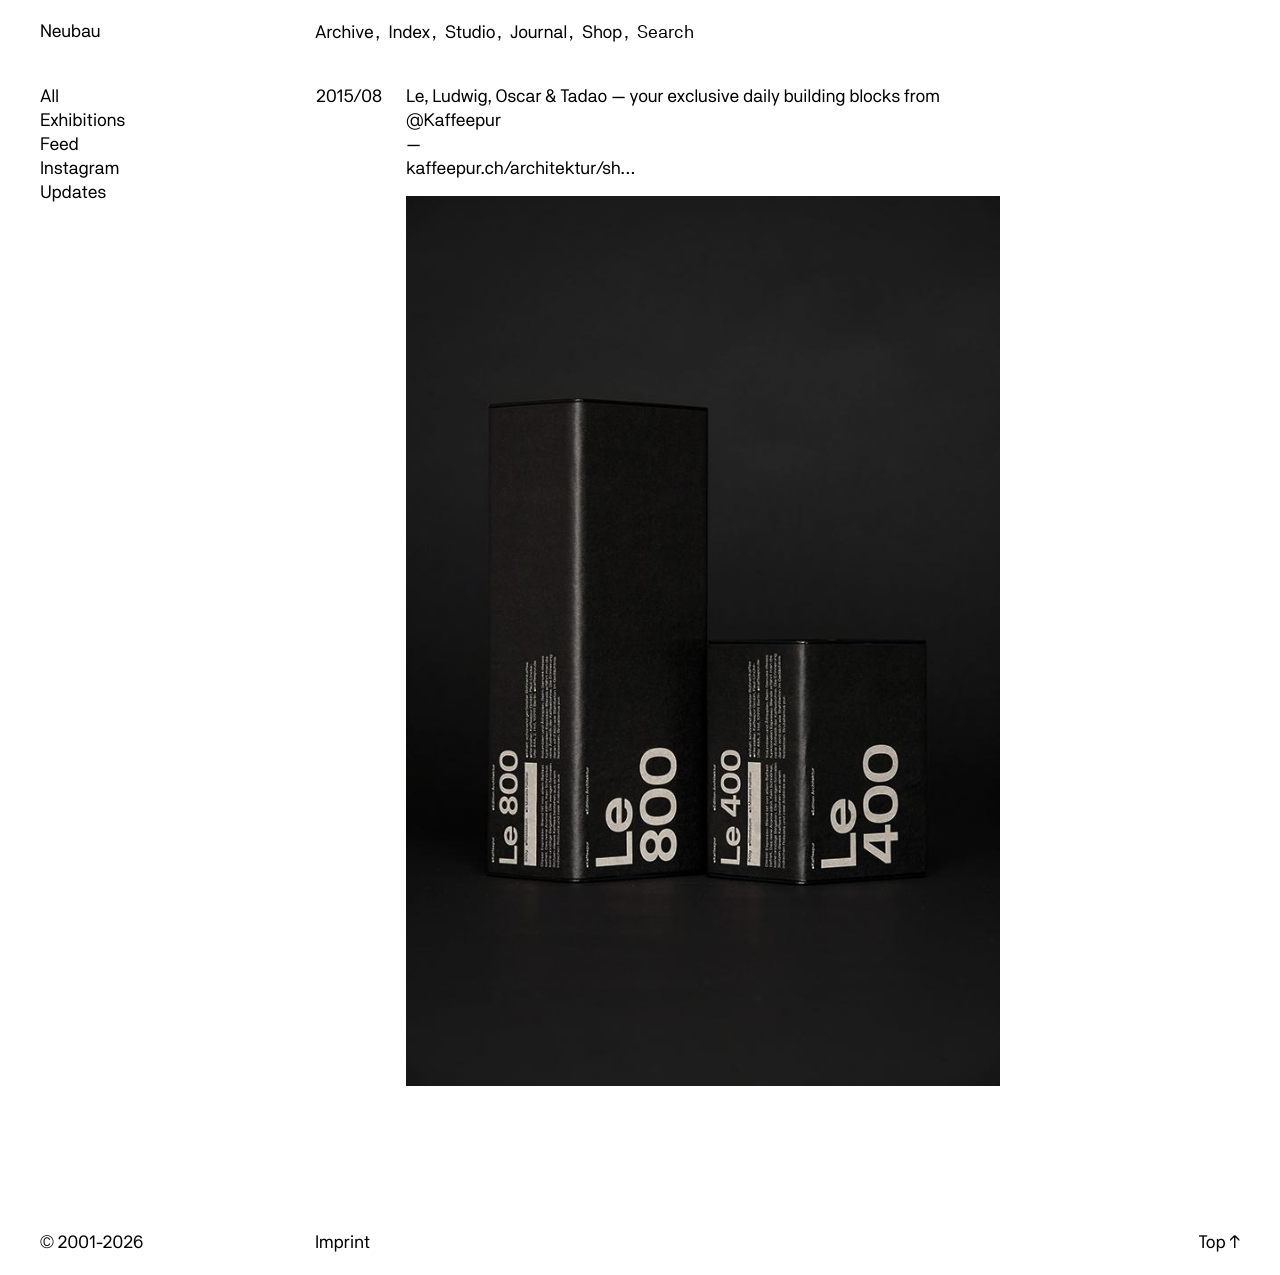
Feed (59, 144)
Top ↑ (1219, 1242)
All (49, 96)
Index (409, 32)
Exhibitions (82, 120)
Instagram (79, 168)
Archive (344, 32)
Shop (602, 32)
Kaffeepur (461, 120)
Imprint (342, 1242)
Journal (538, 32)
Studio (470, 32)
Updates (73, 192)
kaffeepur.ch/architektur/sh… (520, 168)
